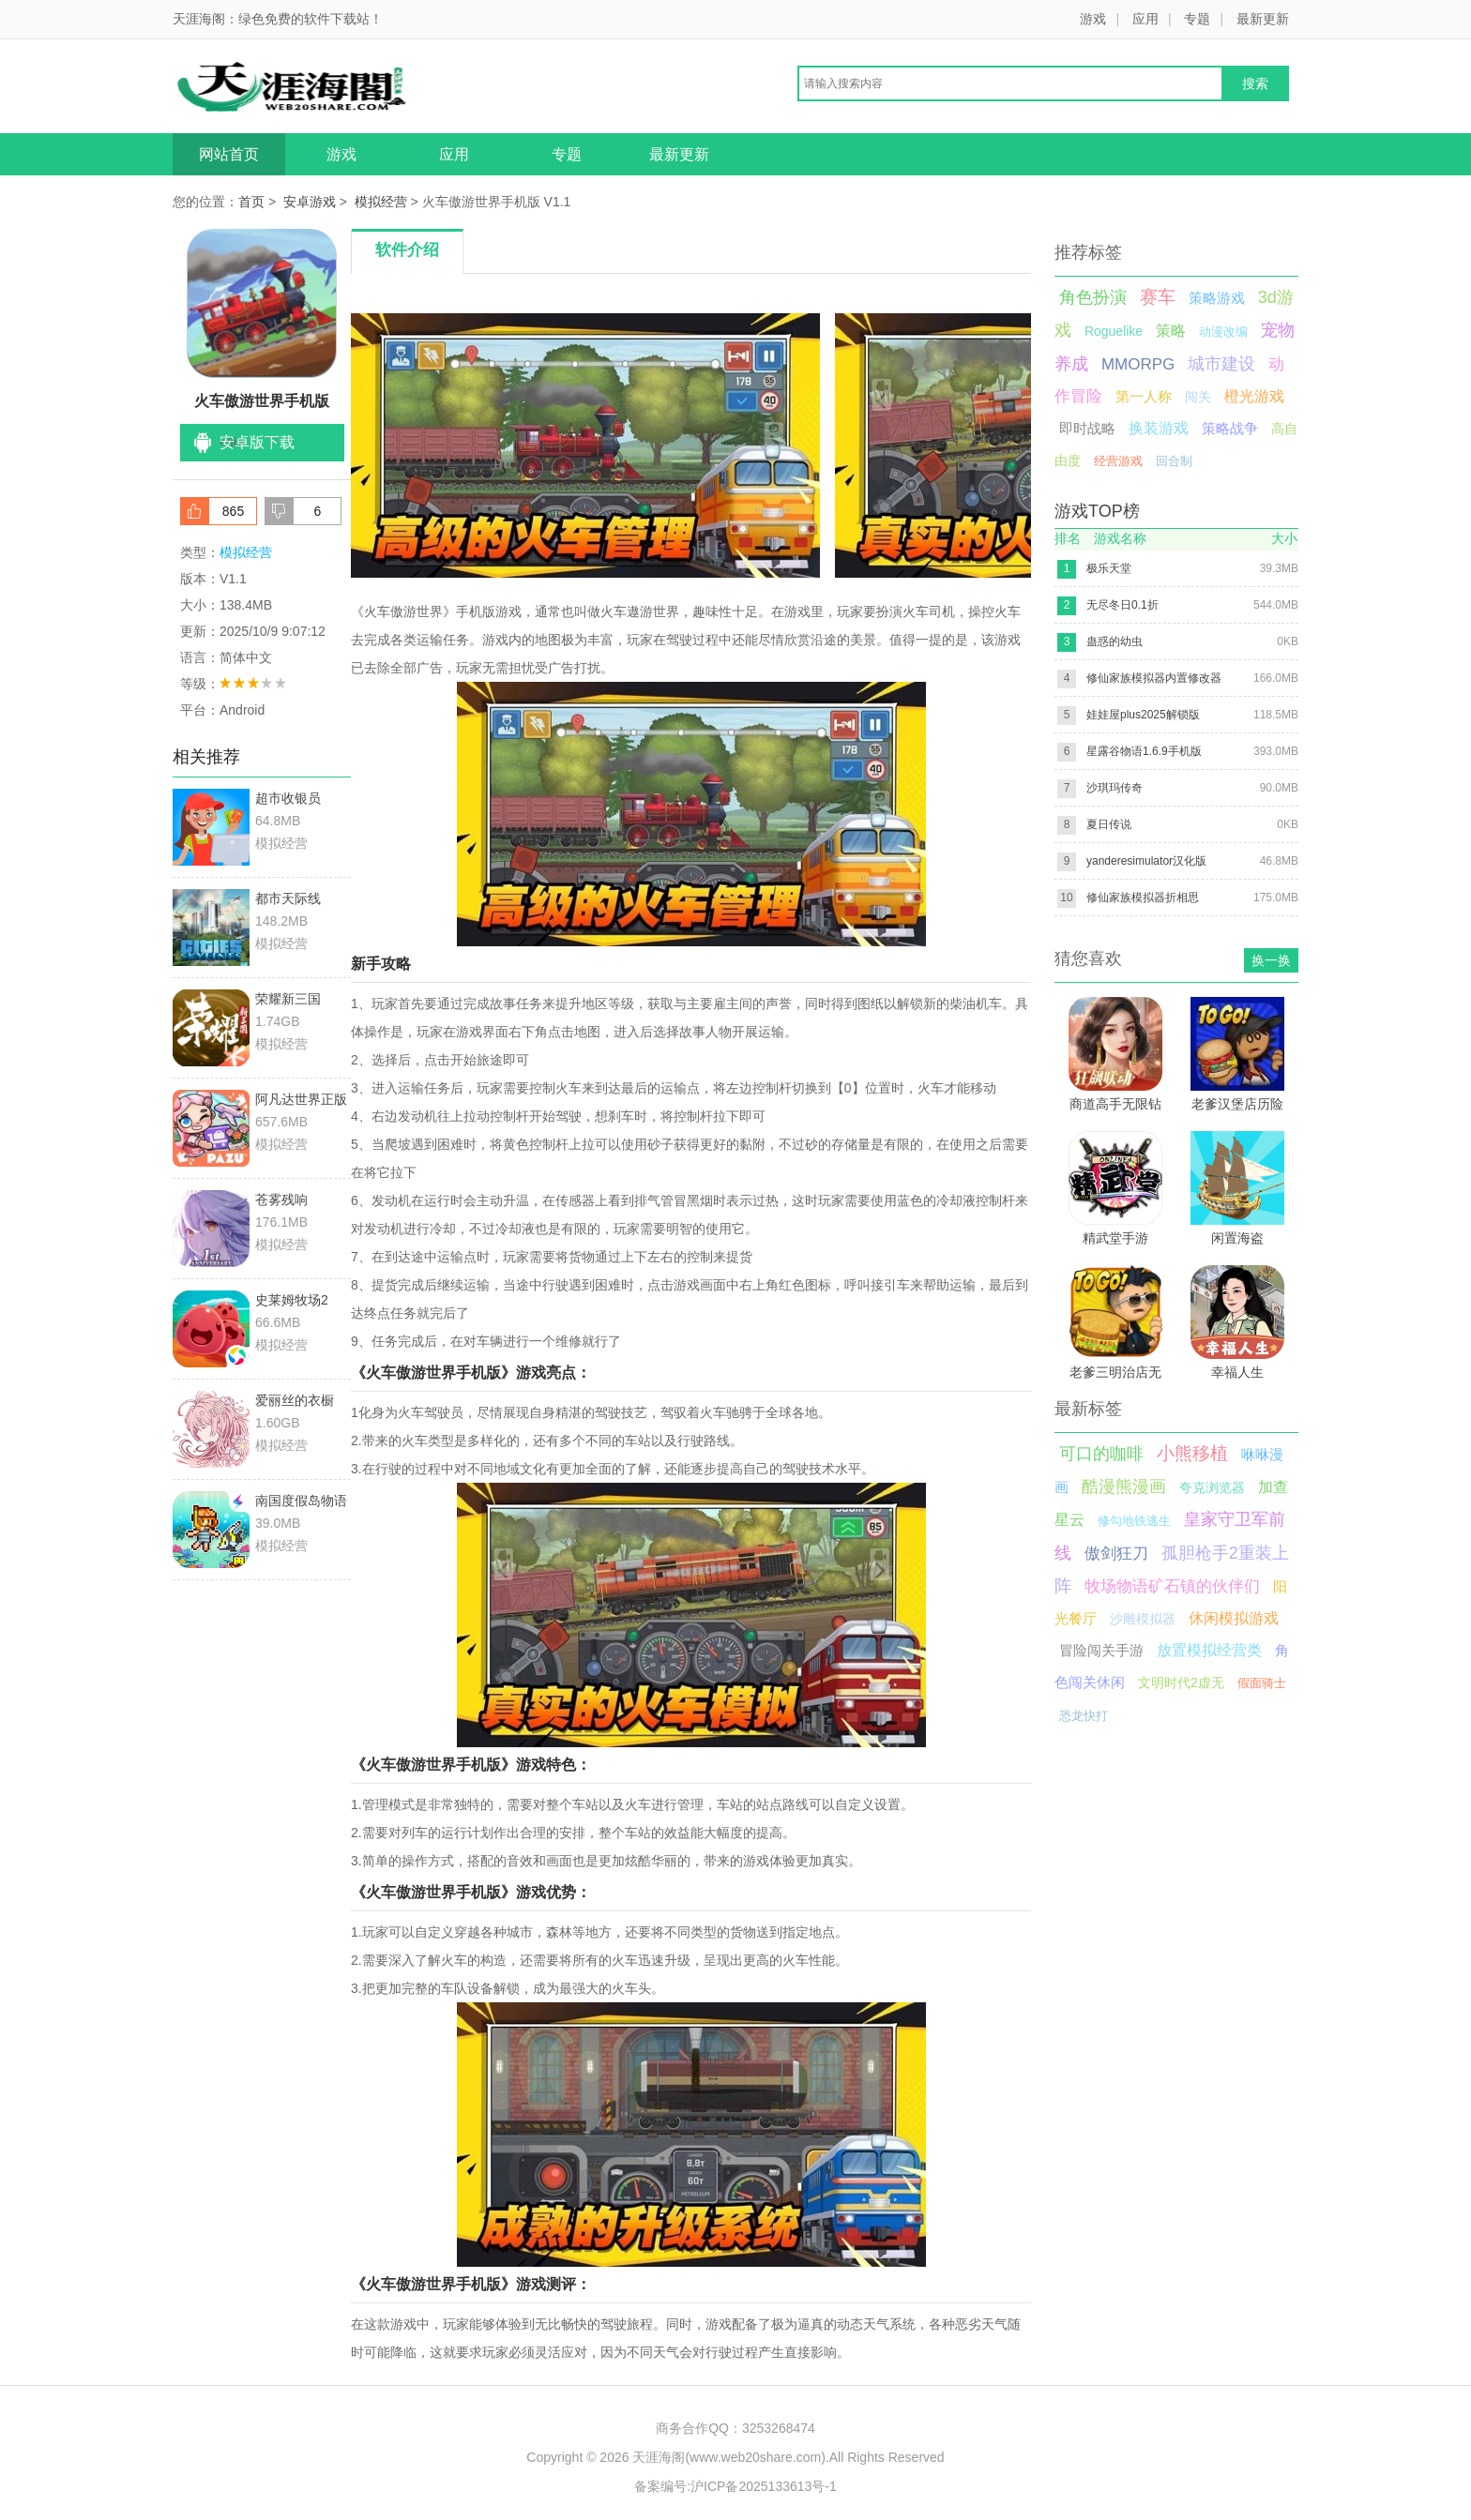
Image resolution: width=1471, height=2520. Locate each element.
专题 (1197, 18)
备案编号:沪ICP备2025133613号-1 (735, 2486)
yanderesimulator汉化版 (1146, 861)
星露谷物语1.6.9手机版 (1144, 751)
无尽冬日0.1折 (1122, 604)
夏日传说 (1108, 824)
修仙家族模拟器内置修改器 (1153, 678)
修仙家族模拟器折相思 (1142, 897)
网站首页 (229, 154)
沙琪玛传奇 (1114, 787)
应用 (1145, 18)
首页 (251, 201)
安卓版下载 (257, 442)
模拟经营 (381, 201)
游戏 (1093, 18)
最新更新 (1262, 18)
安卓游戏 (309, 201)
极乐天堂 (1108, 568)
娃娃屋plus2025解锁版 (1143, 714)
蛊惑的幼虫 (1114, 641)
